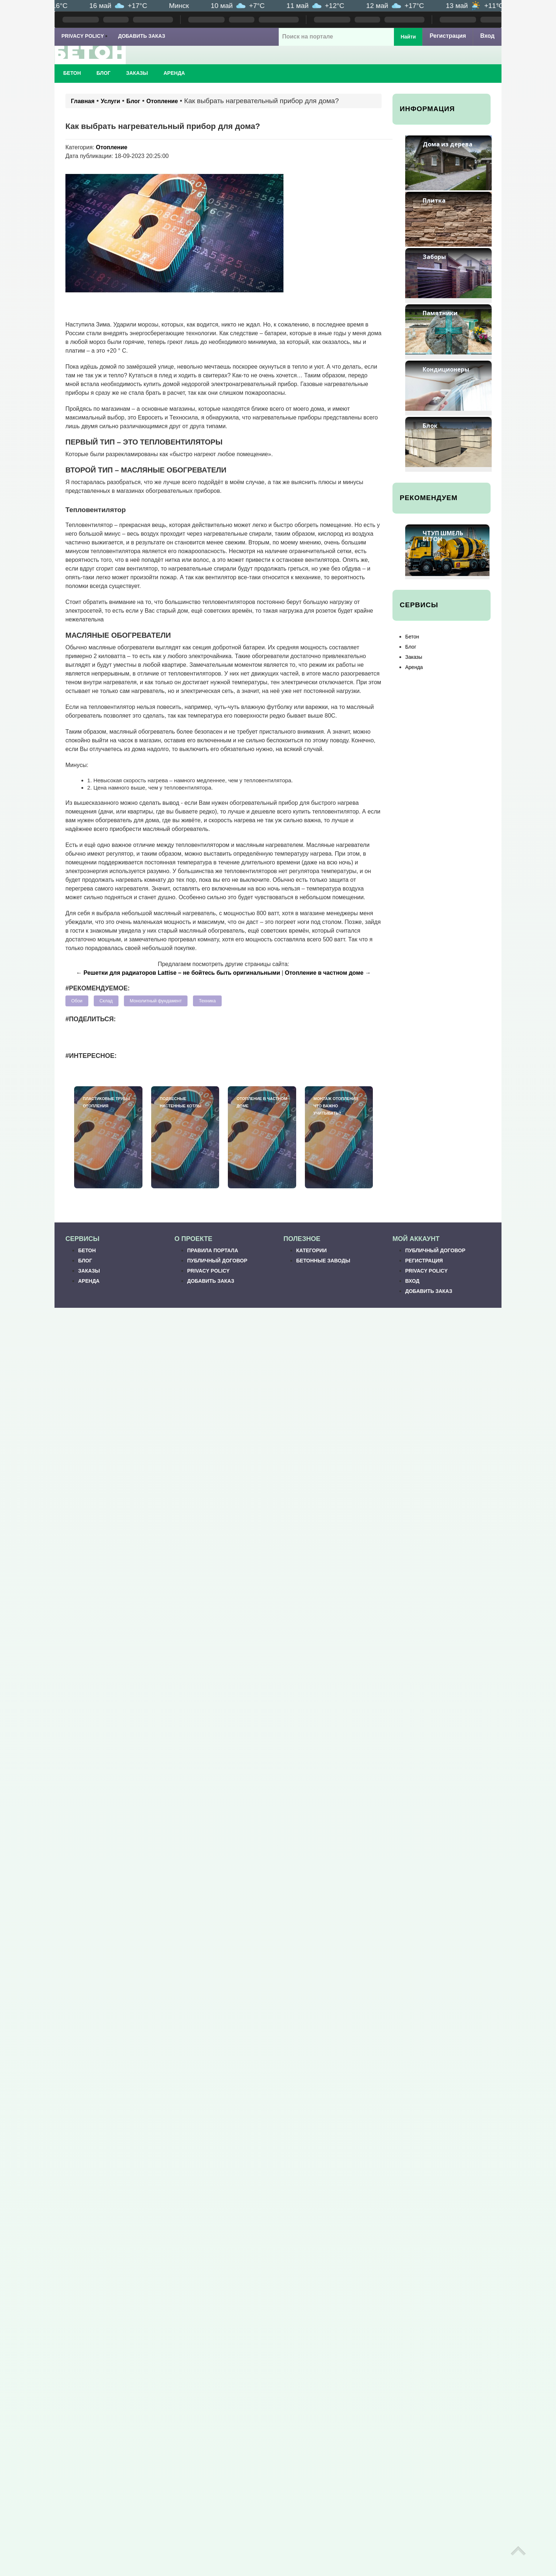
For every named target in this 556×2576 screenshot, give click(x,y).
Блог (103, 73)
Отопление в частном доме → (328, 973)
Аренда (174, 73)
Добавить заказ (141, 36)
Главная (82, 101)
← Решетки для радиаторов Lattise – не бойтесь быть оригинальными (178, 973)
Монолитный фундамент (156, 1000)
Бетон (72, 73)
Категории (311, 1250)
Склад (106, 1000)
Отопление (162, 101)
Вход (487, 36)
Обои (76, 1000)
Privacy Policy (82, 36)
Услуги (110, 101)
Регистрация (448, 36)
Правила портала (212, 1250)
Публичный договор (217, 1260)
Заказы (137, 73)
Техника (207, 1000)
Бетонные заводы (323, 1260)
